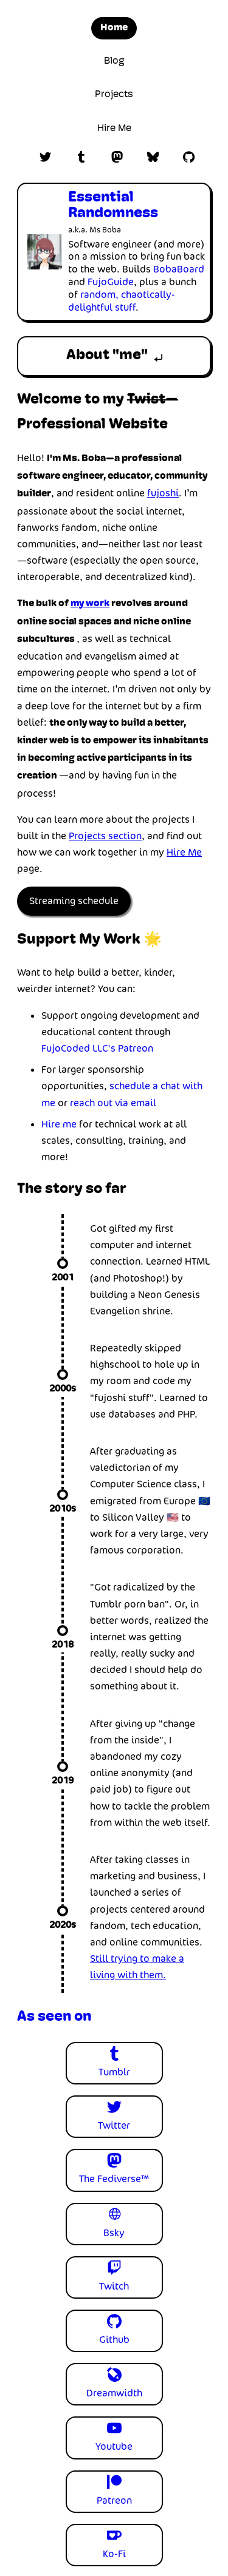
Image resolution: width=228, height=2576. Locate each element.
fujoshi (163, 493)
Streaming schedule (74, 900)
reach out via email (113, 1103)
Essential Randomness (113, 206)
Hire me (59, 1124)
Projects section (105, 836)
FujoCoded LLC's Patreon (97, 1048)
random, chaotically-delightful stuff (121, 301)
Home (114, 28)
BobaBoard (178, 269)
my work (90, 604)
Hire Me (114, 129)
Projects (114, 95)
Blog (114, 61)
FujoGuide (111, 282)
